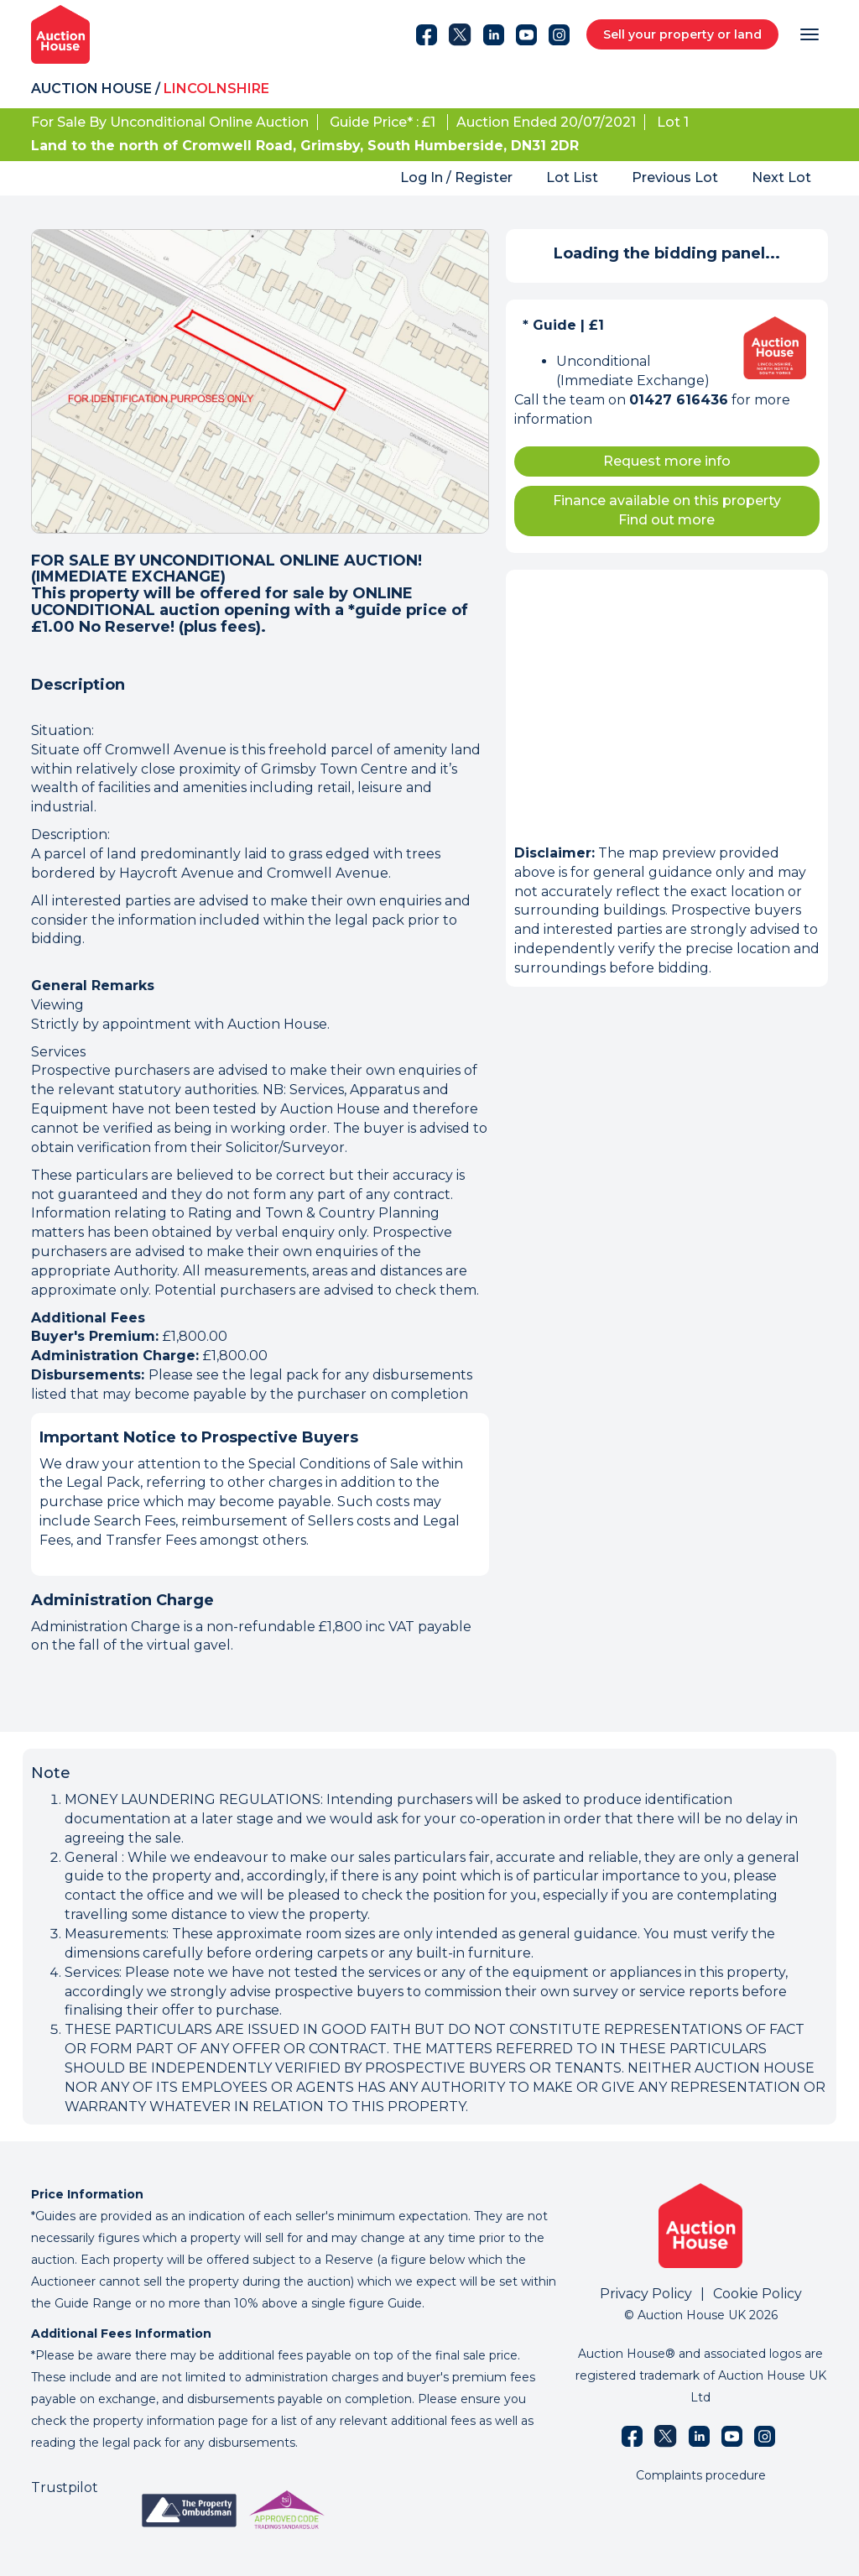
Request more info (667, 461)
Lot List (572, 177)
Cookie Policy (757, 2294)
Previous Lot (675, 177)
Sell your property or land (682, 34)
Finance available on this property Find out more (667, 510)
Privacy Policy (646, 2294)
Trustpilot (64, 2487)
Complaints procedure (701, 2475)
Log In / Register (456, 177)
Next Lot (781, 177)
